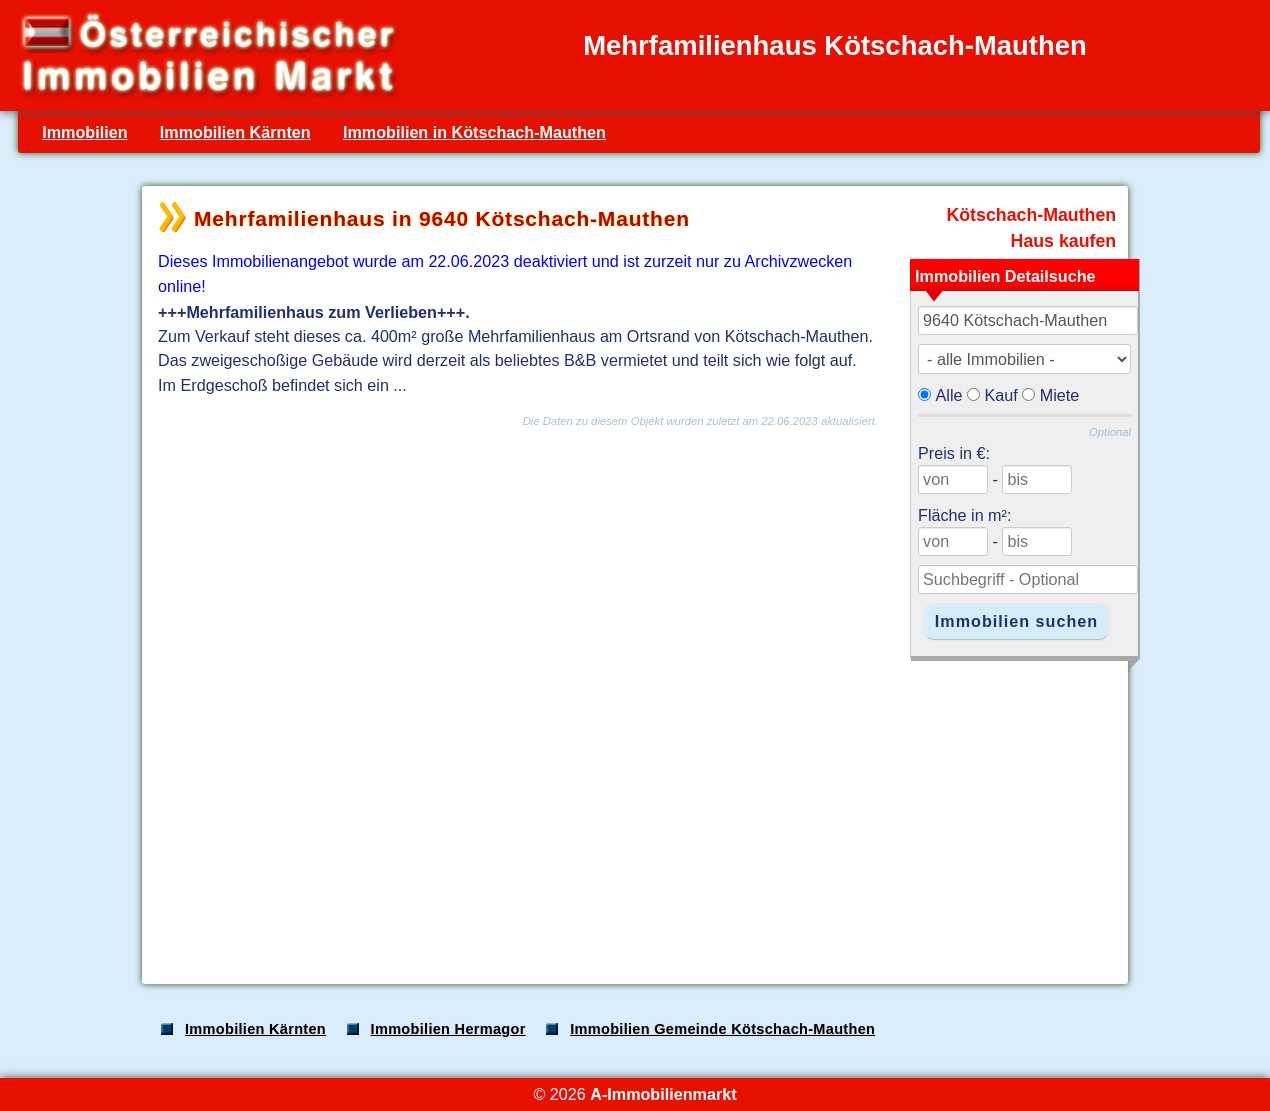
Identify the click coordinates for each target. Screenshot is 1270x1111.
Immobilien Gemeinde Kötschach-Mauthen (722, 1029)
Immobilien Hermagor (448, 1029)
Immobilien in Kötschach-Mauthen (474, 132)
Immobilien (84, 132)
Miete (1060, 395)
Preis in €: (954, 453)
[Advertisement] (633, 812)
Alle (949, 395)
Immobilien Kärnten (235, 132)
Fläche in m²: (964, 515)
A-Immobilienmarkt (663, 1094)
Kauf (1001, 395)
